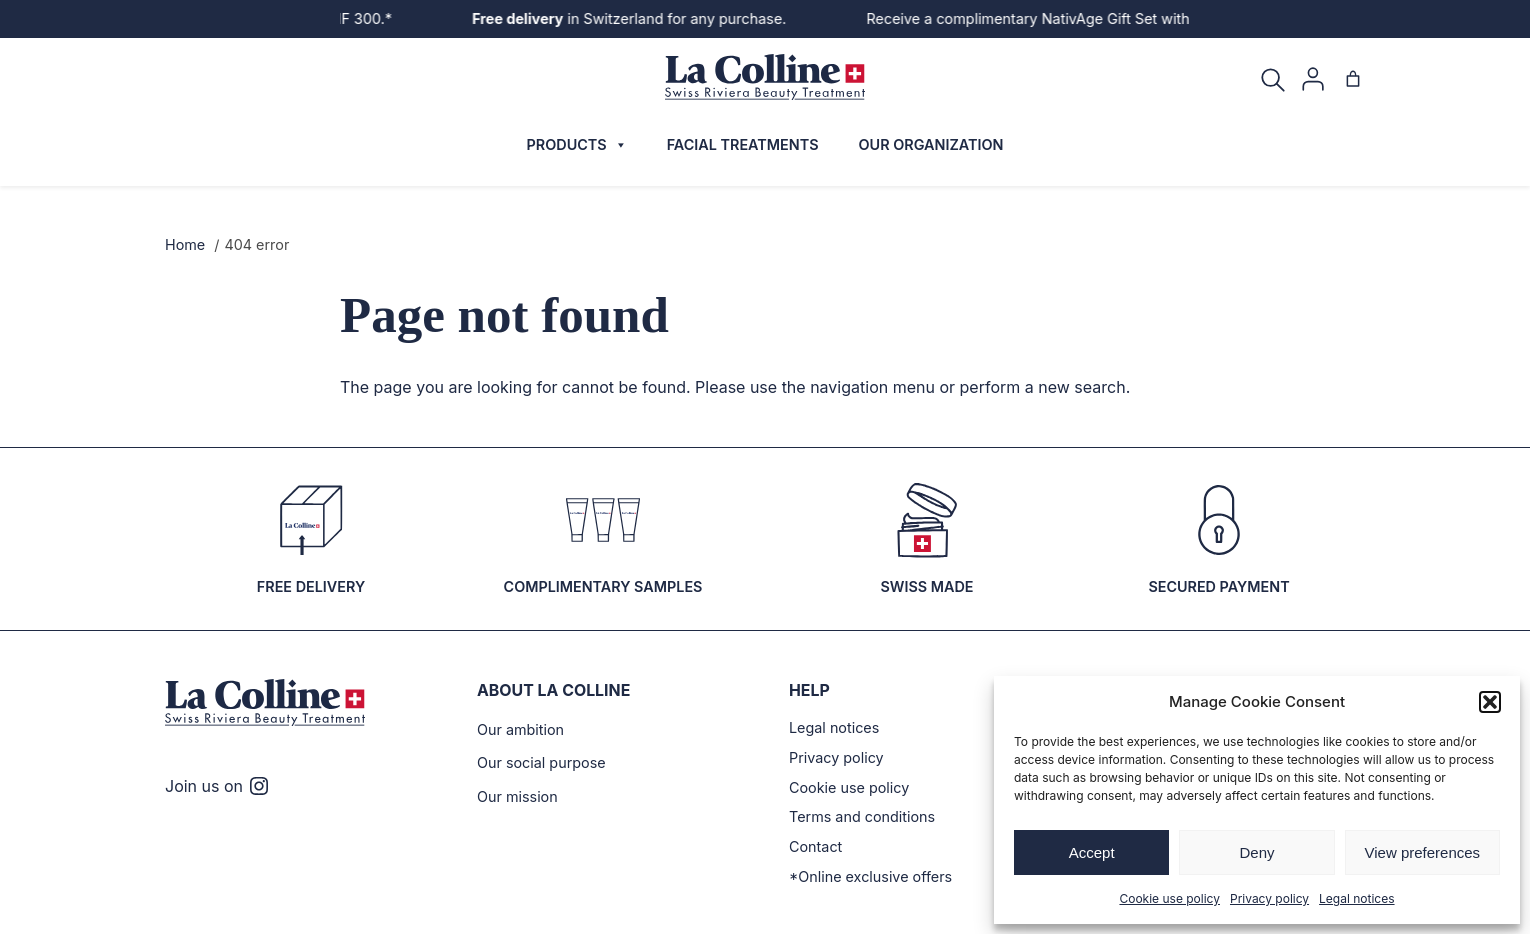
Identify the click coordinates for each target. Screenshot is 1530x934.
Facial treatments (739, 145)
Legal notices (1345, 898)
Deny (1256, 852)
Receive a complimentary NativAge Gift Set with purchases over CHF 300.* (1101, 18)
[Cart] (1353, 79)
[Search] (1273, 79)
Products (571, 145)
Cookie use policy (1180, 898)
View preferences (1423, 852)
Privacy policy (1268, 898)
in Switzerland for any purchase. (636, 18)
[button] (1490, 702)
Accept (1092, 852)
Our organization (933, 145)
